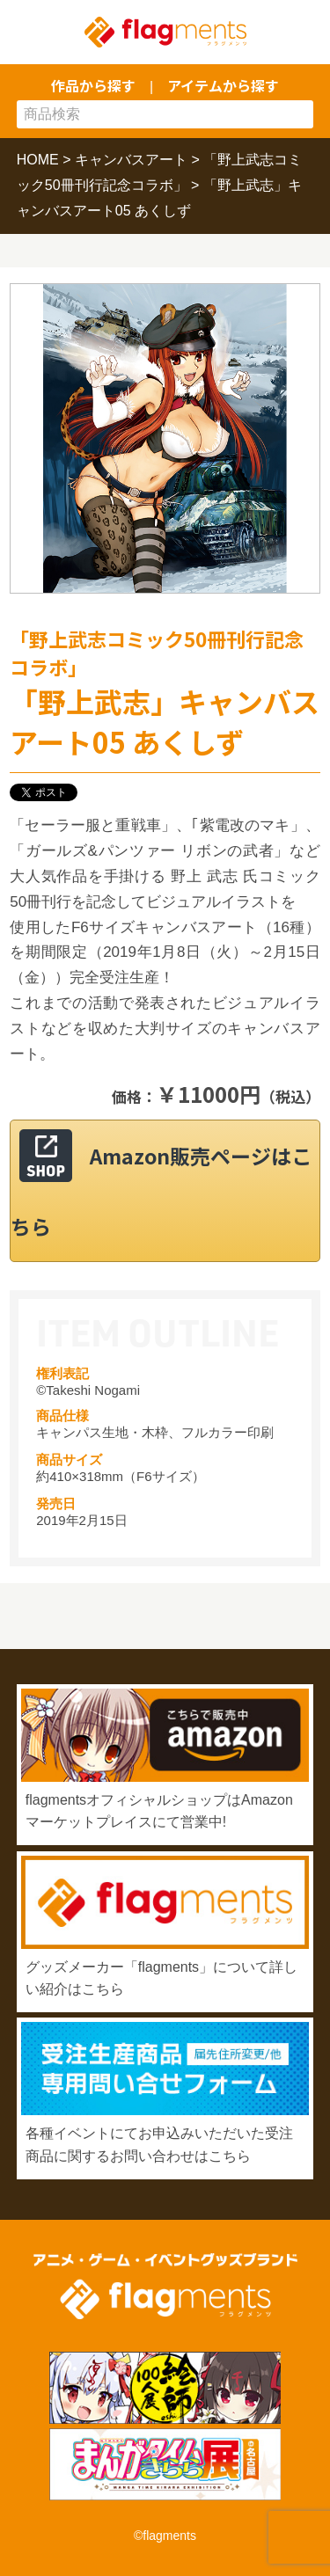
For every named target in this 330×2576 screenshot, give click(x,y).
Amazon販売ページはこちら (161, 1191)
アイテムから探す (223, 85)
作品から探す (93, 85)
